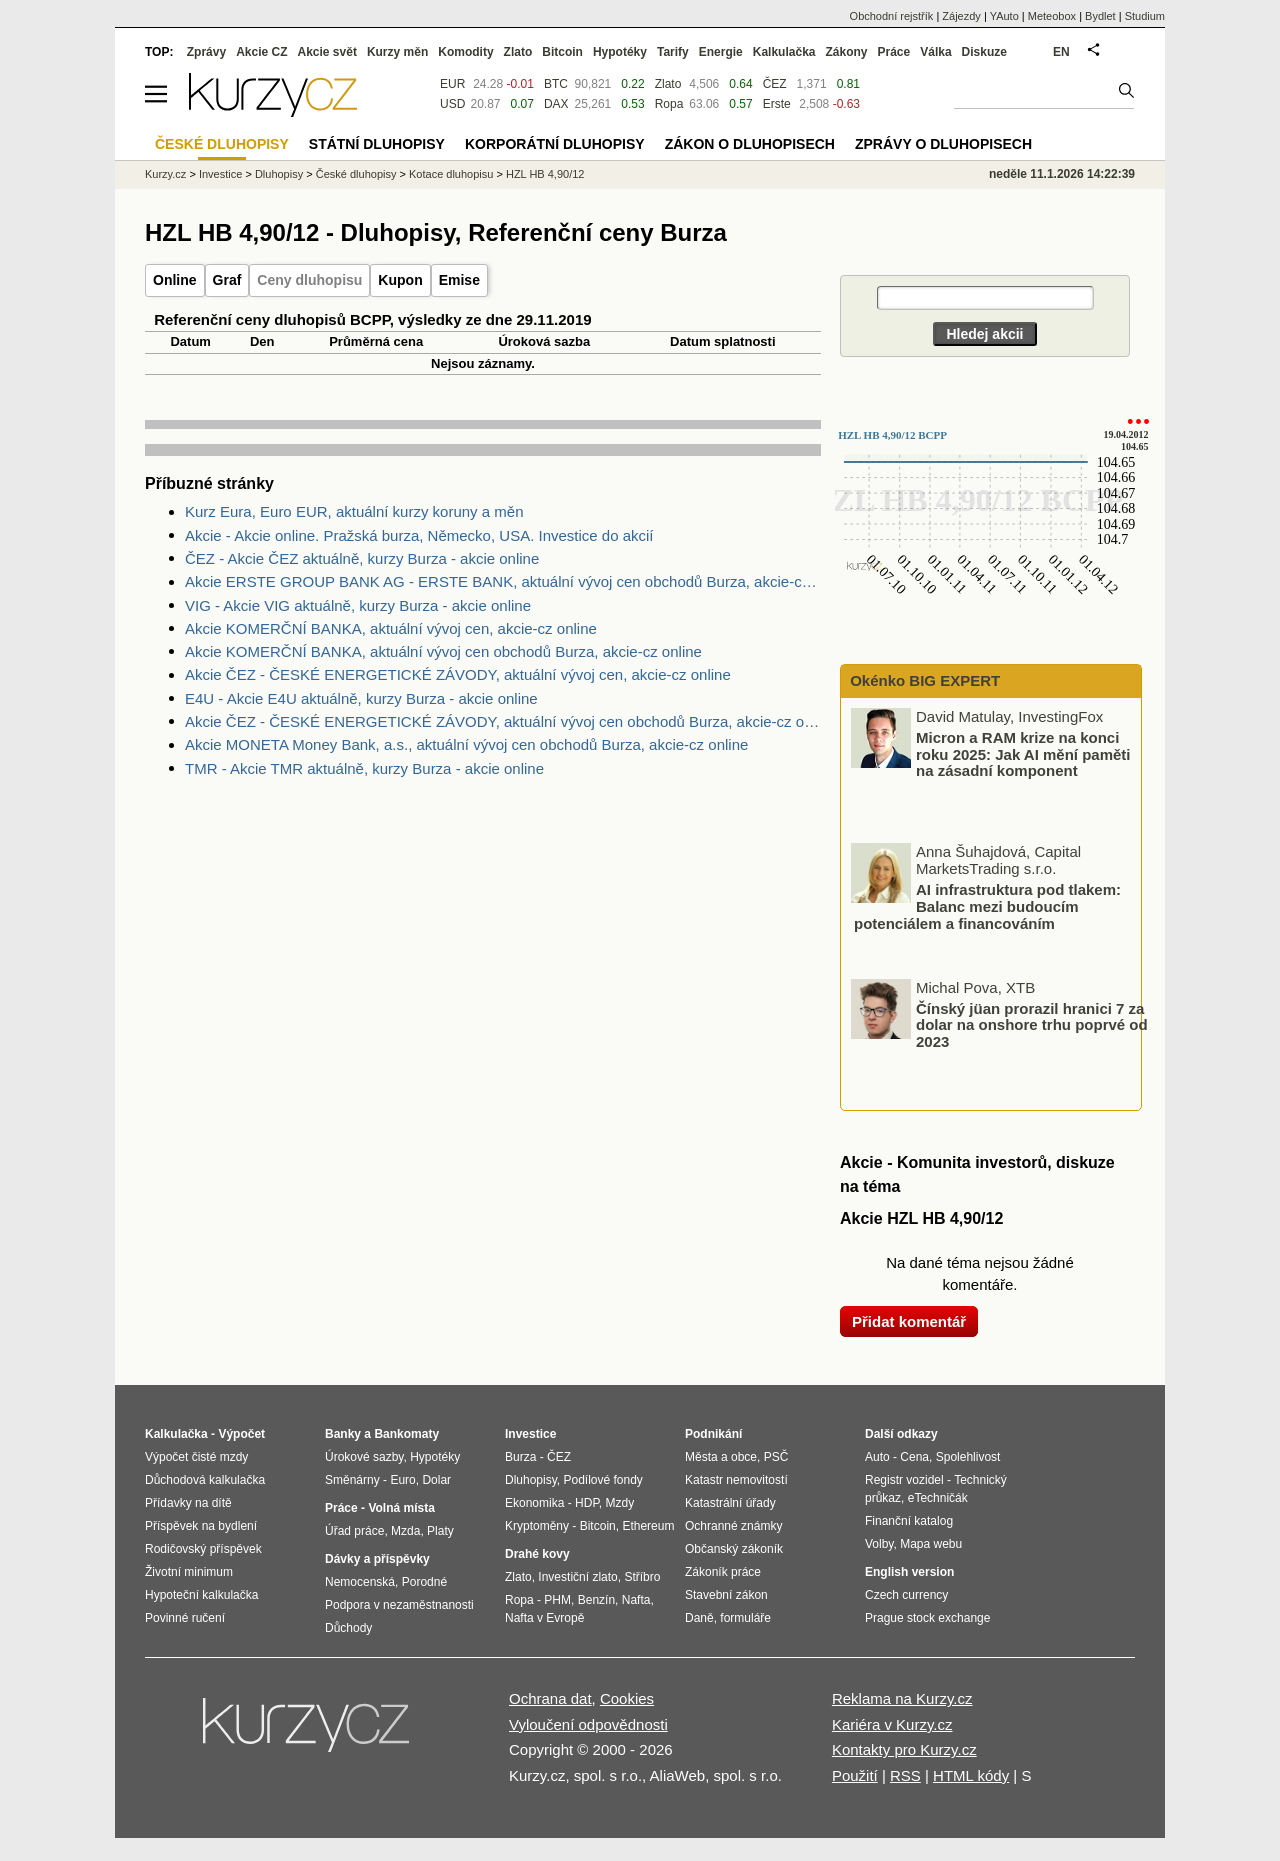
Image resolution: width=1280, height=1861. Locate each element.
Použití (855, 1775)
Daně (699, 1618)
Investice (220, 174)
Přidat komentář (909, 1321)
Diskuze (984, 52)
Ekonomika (534, 1503)
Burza (520, 1457)
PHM (557, 1600)
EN (1061, 52)
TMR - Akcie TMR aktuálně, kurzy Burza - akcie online (364, 768)
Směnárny (352, 1480)
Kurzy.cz (165, 174)
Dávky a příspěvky (377, 1559)
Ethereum (648, 1526)
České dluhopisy (356, 174)
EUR (452, 84)
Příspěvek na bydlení (201, 1526)
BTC (556, 84)
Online (175, 280)
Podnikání (713, 1434)
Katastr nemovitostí (736, 1480)
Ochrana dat (550, 1698)
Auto (877, 1457)
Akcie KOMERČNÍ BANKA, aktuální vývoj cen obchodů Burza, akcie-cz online (443, 651)
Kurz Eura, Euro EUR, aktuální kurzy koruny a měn (354, 511)
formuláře (745, 1618)
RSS (905, 1775)
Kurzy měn (397, 52)
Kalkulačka (784, 52)
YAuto (1004, 16)
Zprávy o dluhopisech (943, 144)
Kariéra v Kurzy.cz (892, 1724)
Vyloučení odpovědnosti (588, 1724)
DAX (556, 104)
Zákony (846, 52)
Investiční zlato (577, 1577)
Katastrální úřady (730, 1503)
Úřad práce (354, 1531)
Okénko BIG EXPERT (923, 680)
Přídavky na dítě (188, 1503)
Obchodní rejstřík (892, 16)
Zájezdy (961, 16)
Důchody (348, 1628)
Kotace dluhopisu (451, 174)
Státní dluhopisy (377, 144)
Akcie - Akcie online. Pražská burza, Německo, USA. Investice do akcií (419, 535)
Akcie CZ (261, 52)
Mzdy (620, 1503)
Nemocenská (360, 1582)
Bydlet (1100, 16)
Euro (402, 1480)
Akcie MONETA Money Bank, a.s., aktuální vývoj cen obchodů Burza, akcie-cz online (466, 744)
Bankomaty (406, 1434)
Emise (459, 280)
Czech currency (906, 1595)
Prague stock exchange (927, 1618)
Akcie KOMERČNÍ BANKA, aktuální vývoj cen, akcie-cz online (391, 628)
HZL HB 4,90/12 (545, 174)
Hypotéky (620, 52)
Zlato (668, 84)
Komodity (465, 52)
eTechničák (938, 1498)
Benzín (596, 1600)
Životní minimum (189, 1572)
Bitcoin (562, 52)
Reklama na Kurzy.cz (902, 1698)
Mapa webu (931, 1544)
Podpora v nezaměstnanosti (399, 1605)
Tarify (673, 52)
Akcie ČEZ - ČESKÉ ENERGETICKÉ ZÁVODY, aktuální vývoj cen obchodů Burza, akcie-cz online (503, 721)
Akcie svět (327, 52)
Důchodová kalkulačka (205, 1480)
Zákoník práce (723, 1572)
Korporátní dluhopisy (555, 144)
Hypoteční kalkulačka (201, 1595)
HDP (587, 1503)
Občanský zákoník (734, 1549)
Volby (879, 1544)
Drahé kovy (537, 1554)
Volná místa (401, 1508)
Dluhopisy (279, 174)
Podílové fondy (602, 1480)
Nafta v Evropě (544, 1618)
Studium (1145, 16)
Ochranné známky (733, 1526)
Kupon (400, 280)
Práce (894, 52)
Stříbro (642, 1577)
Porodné (424, 1582)
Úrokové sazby (364, 1457)
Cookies (627, 1698)
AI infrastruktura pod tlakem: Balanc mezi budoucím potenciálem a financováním (987, 906)
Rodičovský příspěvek (203, 1549)
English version (909, 1572)
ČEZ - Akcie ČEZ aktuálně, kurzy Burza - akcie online (362, 558)
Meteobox (1052, 16)
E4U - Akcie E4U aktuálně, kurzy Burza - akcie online (361, 698)
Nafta (636, 1600)
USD (452, 104)
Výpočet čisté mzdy (196, 1457)
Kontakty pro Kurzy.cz (904, 1749)
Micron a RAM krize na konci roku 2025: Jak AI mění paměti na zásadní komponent (1023, 754)
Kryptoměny (537, 1526)
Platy (440, 1531)
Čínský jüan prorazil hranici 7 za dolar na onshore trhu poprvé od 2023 (1032, 1024)
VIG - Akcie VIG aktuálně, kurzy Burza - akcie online (358, 605)
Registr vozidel (904, 1480)
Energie (721, 52)
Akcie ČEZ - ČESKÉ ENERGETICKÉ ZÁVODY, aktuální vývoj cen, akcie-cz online (458, 674)
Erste (777, 104)
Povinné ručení (185, 1618)
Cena (914, 1457)
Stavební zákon (726, 1595)
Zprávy (206, 52)
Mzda (405, 1531)
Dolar (436, 1480)
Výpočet (241, 1434)
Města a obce (721, 1457)
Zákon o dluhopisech (750, 144)
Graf (227, 280)
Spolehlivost (968, 1457)
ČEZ (775, 84)
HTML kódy (971, 1775)
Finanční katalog (909, 1521)
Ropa (669, 104)
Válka (935, 52)
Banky (343, 1434)
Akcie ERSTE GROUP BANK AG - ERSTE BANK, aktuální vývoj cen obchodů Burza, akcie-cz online (503, 581)
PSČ (776, 1457)
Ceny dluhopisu (309, 280)
